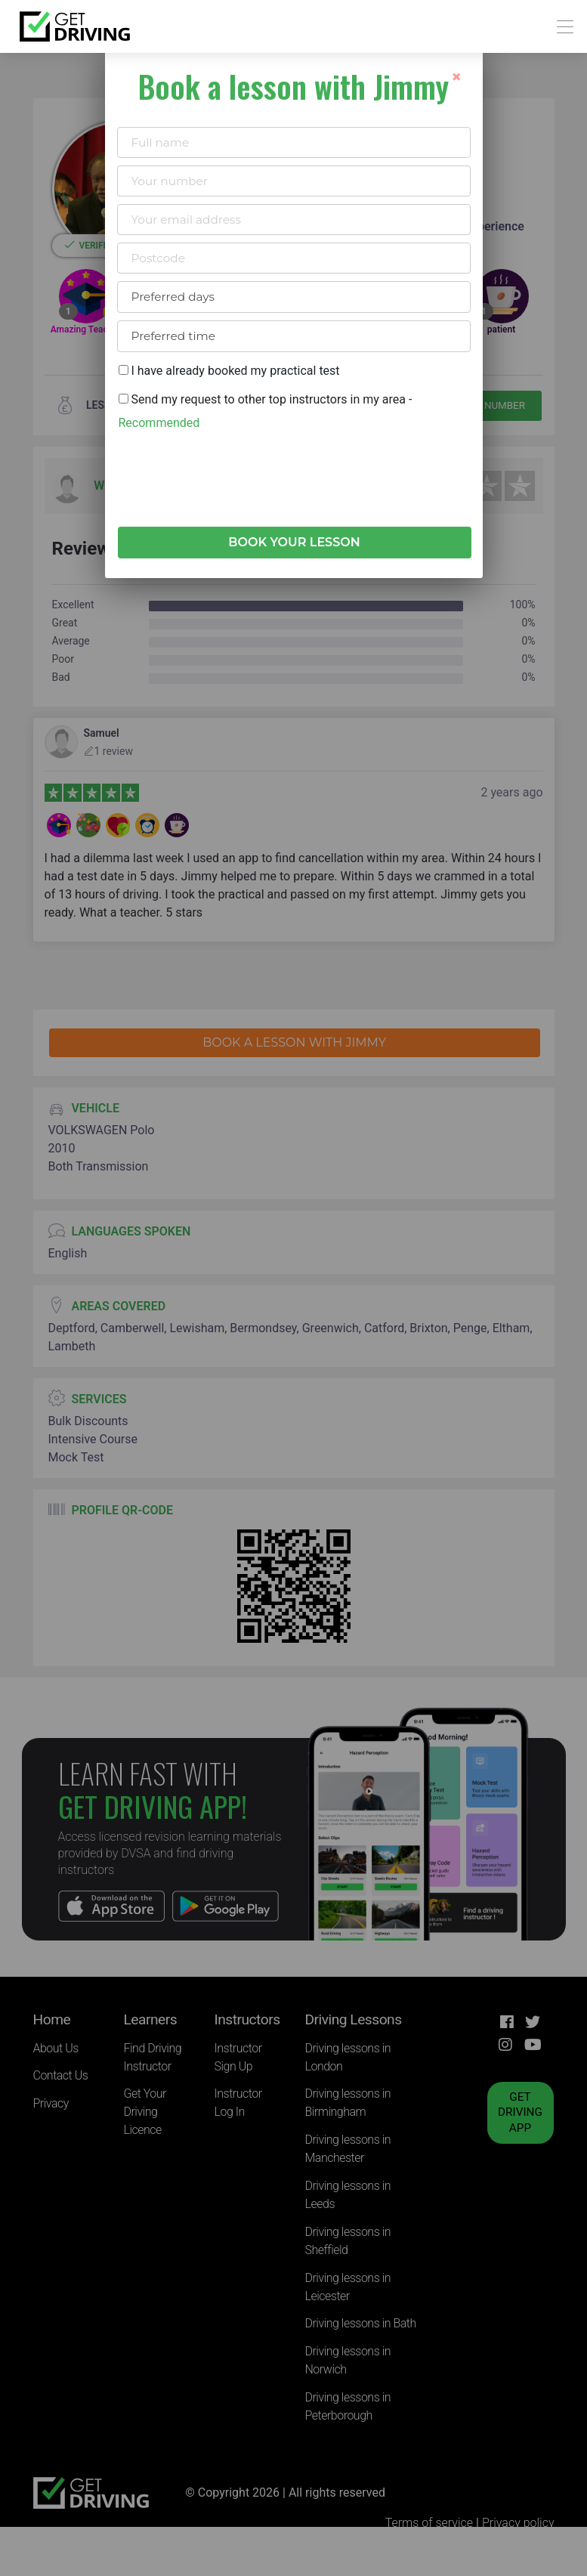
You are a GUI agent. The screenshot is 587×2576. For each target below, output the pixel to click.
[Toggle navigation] (561, 27)
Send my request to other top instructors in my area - (265, 410)
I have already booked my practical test (229, 370)
